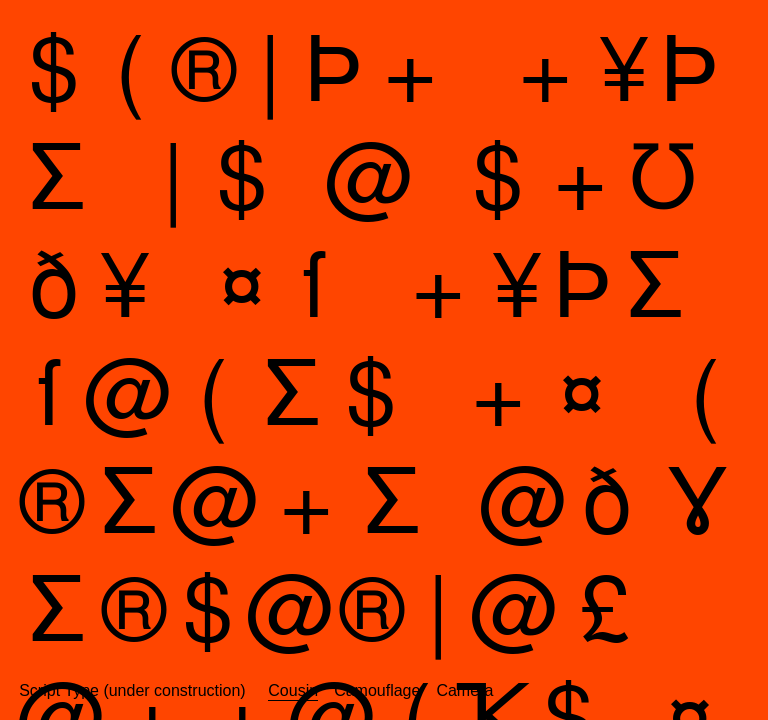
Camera (464, 690)
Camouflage (377, 690)
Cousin (293, 690)
